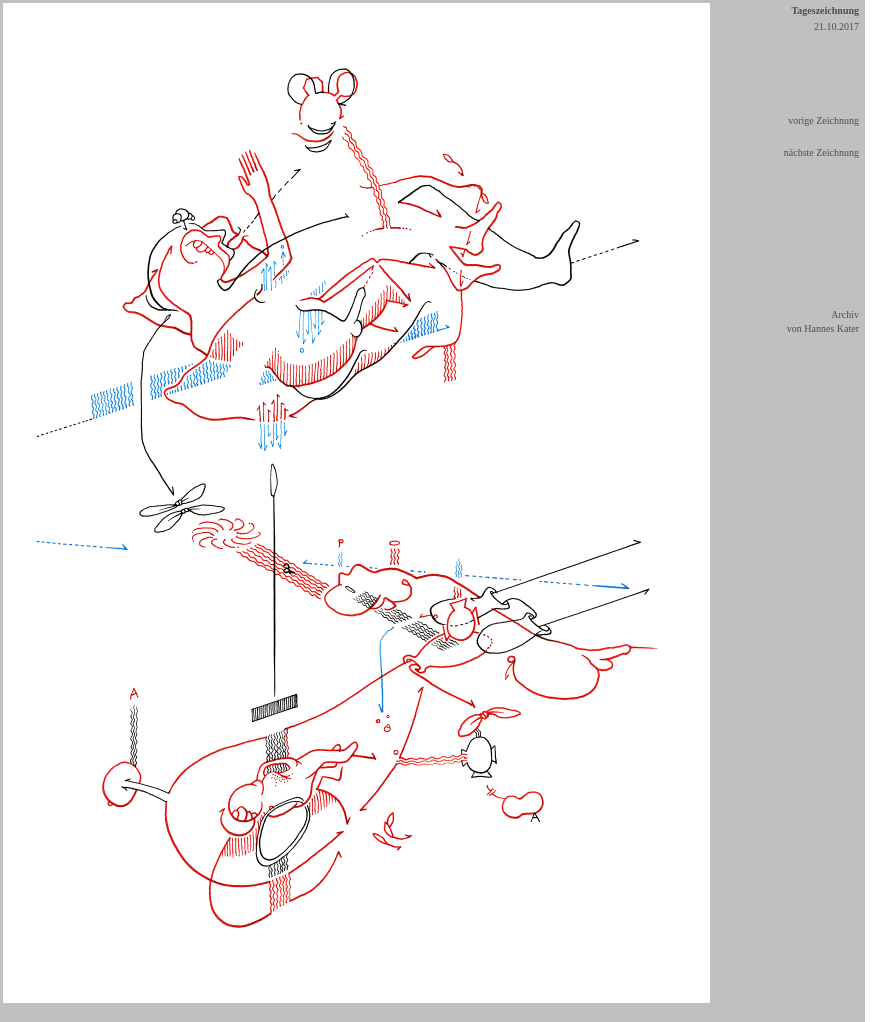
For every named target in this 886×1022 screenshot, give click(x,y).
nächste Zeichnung (821, 152)
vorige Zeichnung (823, 120)
